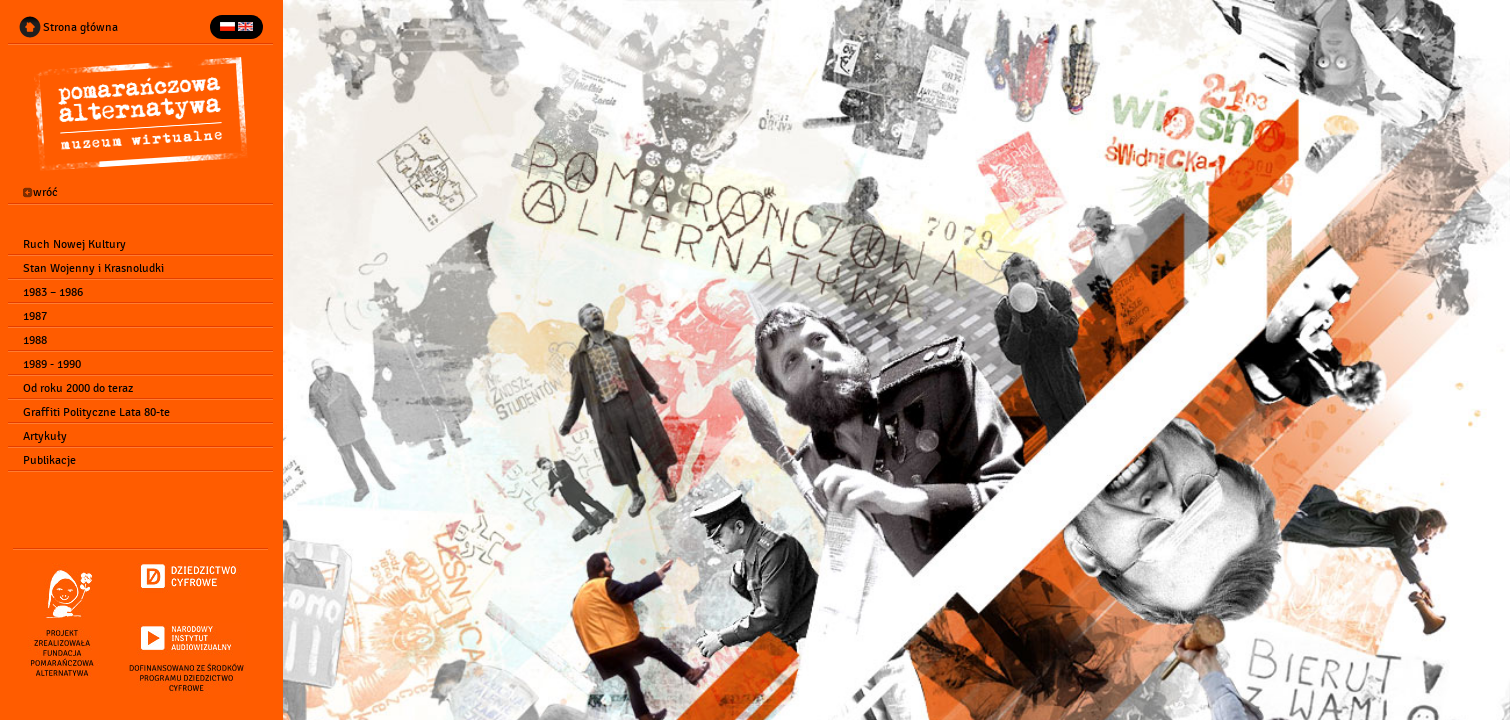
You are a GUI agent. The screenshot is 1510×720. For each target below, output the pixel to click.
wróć (32, 193)
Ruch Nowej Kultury (66, 244)
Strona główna (72, 27)
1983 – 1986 (45, 292)
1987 (27, 316)
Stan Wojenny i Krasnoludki (85, 268)
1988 (27, 340)
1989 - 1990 (44, 364)
